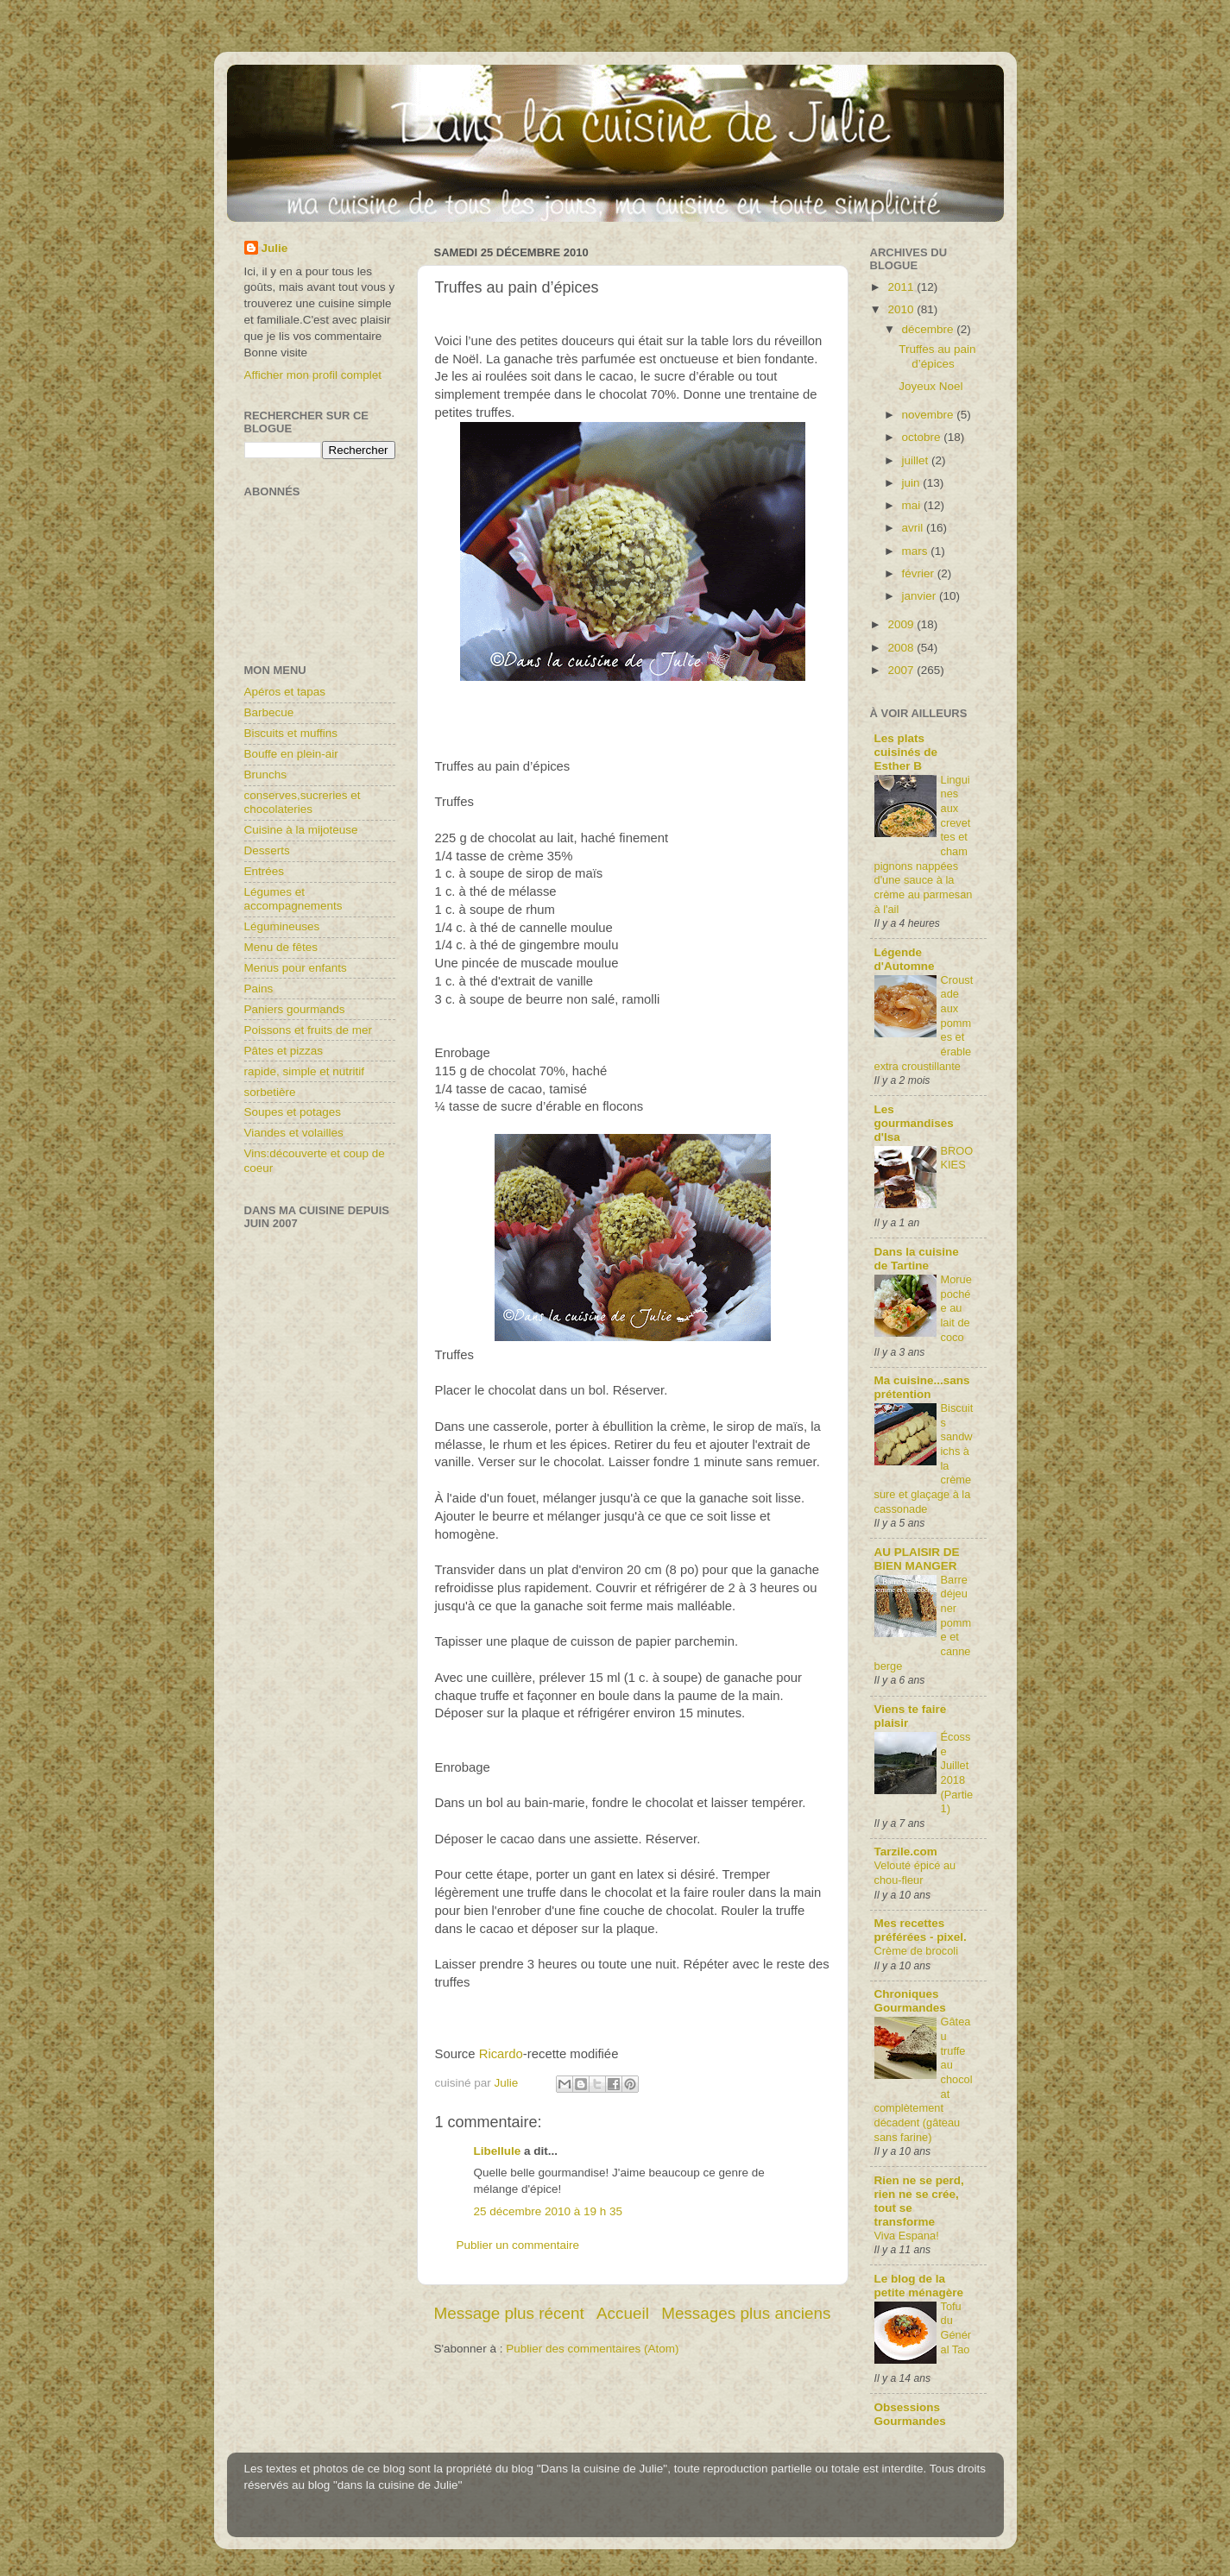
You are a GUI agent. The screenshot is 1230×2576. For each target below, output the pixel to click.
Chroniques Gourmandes (910, 2000)
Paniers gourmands (294, 1009)
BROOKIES (957, 1158)
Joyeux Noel (930, 386)
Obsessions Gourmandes (910, 2414)
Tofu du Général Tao (956, 2328)
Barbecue (269, 712)
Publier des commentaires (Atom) (592, 2348)
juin (913, 482)
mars (916, 551)
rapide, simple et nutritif (304, 1071)
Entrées (264, 871)
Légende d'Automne (904, 959)
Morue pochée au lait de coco (956, 1308)
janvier (921, 595)
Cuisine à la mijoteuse (301, 829)
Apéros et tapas (285, 691)
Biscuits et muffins (291, 733)
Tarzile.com (905, 1851)
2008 (902, 647)
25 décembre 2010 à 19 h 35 (548, 2211)
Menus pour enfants (295, 967)
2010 (902, 309)
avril (914, 527)
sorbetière (270, 1092)
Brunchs (265, 774)
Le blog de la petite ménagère (919, 2285)
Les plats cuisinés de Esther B (906, 752)
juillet (917, 460)
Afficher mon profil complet (313, 374)
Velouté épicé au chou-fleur (915, 1872)
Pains (259, 988)
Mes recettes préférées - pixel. (920, 1930)
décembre (929, 329)
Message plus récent (509, 2313)
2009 (902, 624)
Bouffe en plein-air (291, 753)
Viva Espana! (906, 2235)
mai (913, 505)
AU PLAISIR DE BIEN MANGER (917, 1559)
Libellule (497, 2151)
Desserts (267, 850)
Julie (275, 248)
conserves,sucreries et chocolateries (302, 802)
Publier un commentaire (518, 2245)
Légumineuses (282, 926)
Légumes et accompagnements (293, 898)
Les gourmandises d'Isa (914, 1123)
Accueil (622, 2313)
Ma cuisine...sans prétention (922, 1387)
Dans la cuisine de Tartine (916, 1258)
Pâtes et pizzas (284, 1050)
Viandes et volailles (294, 1132)
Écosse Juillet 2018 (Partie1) (957, 1772)
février (919, 573)
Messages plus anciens (745, 2313)
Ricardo (499, 2054)
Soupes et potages (293, 1111)
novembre (929, 414)
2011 (902, 286)
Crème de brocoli (916, 1950)
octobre (923, 437)
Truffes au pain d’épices (937, 356)
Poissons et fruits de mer (308, 1029)
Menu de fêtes (281, 947)
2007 (902, 670)
